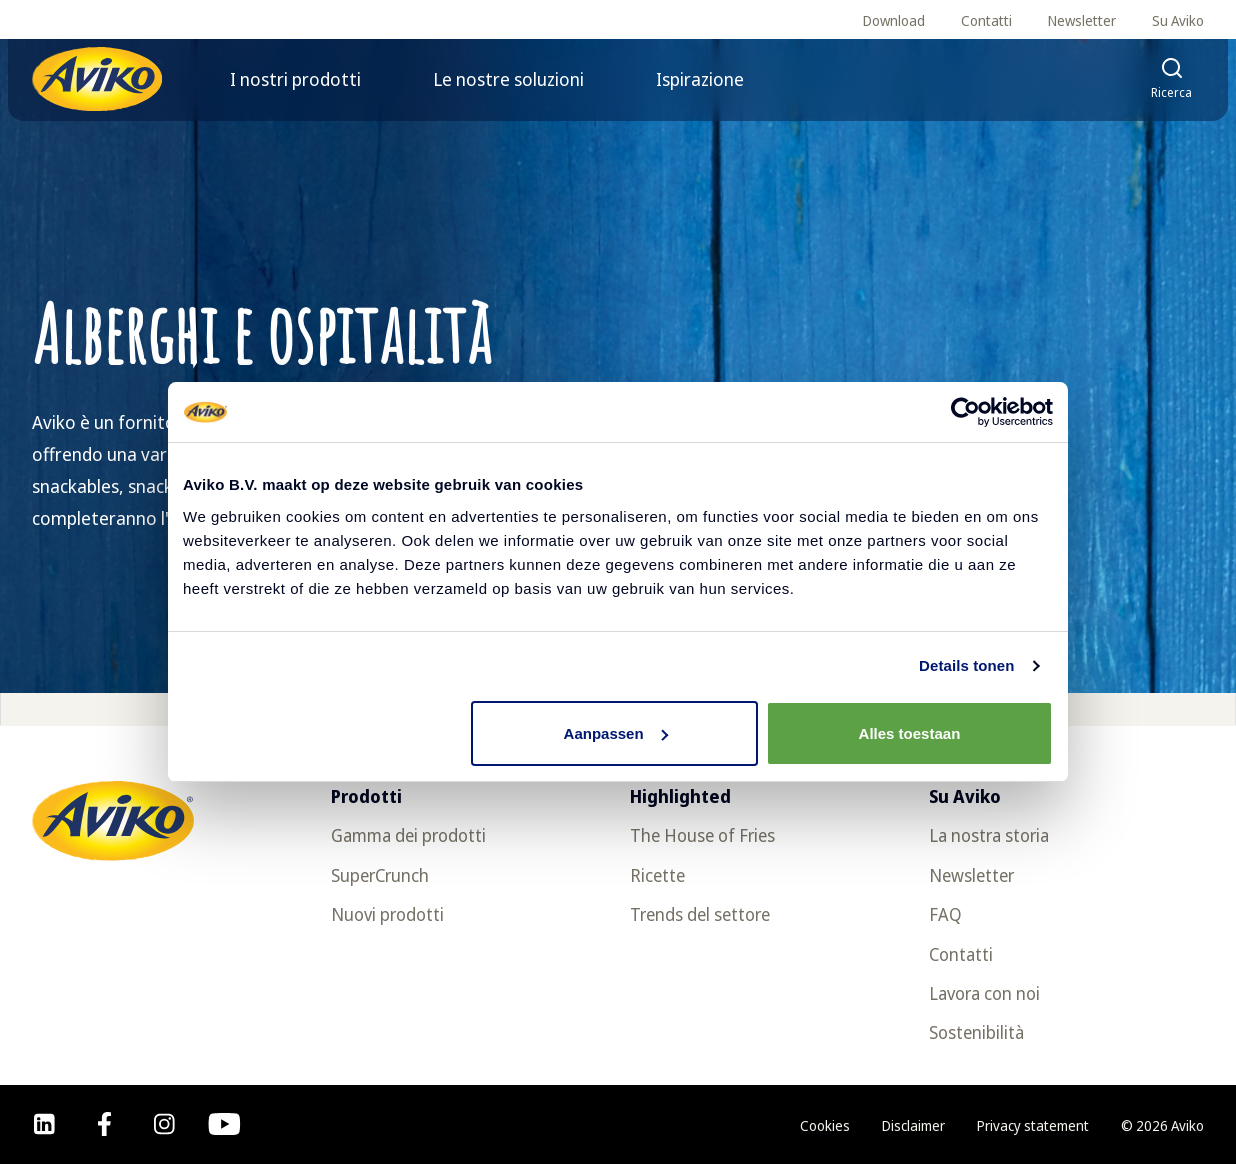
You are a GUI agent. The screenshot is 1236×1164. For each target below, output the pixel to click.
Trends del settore (700, 914)
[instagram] (164, 1124)
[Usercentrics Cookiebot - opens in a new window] (965, 412)
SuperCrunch (380, 875)
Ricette (657, 875)
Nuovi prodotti (387, 914)
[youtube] (224, 1124)
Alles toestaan (910, 733)
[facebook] (104, 1124)
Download (894, 20)
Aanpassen (616, 733)
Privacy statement (1033, 1125)
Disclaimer (913, 1125)
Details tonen (966, 665)
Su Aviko (1178, 20)
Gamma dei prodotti (408, 835)
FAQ (945, 914)
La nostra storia (989, 835)
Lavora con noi (984, 993)
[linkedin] (44, 1124)
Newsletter (1082, 20)
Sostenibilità (976, 1032)
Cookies (825, 1125)
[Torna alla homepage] (97, 79)
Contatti (986, 20)
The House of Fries (702, 835)
